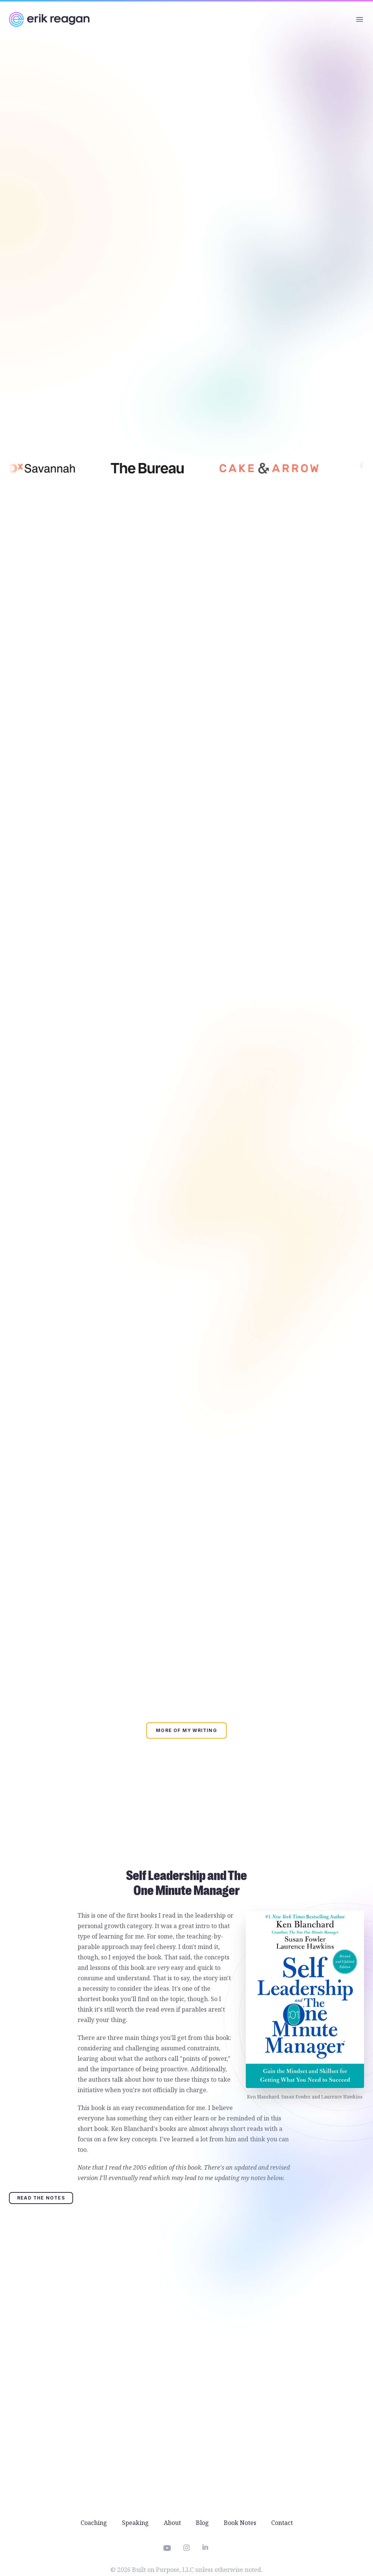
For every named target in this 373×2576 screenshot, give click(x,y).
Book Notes (240, 2523)
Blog (202, 2523)
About (172, 2523)
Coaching (94, 2523)
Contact (282, 2523)
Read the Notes (41, 2198)
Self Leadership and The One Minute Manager (186, 1883)
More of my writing (186, 1730)
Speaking (135, 2523)
